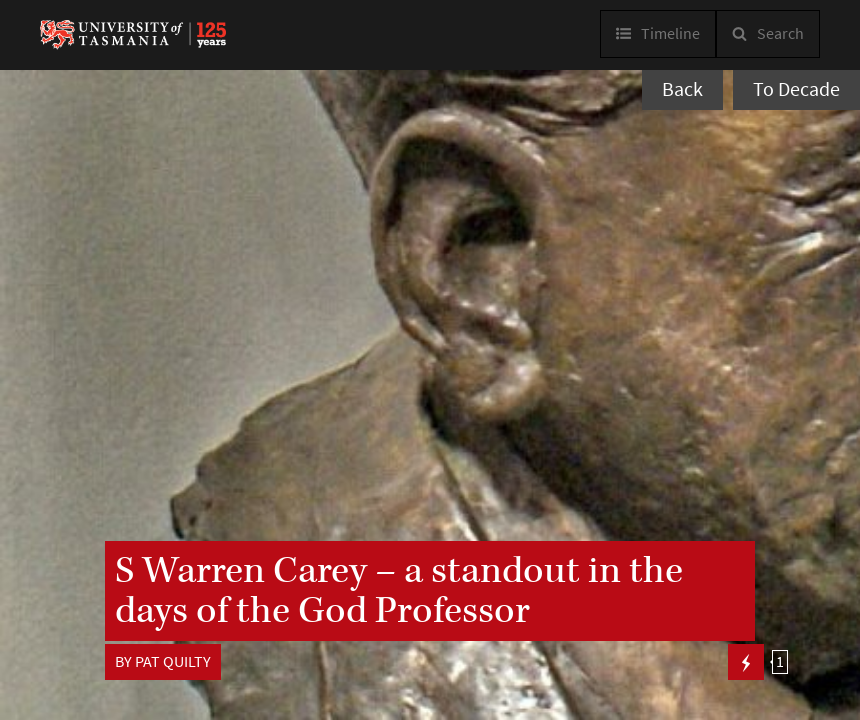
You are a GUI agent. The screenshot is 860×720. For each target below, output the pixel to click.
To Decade (796, 89)
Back (682, 89)
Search (780, 33)
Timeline (670, 33)
